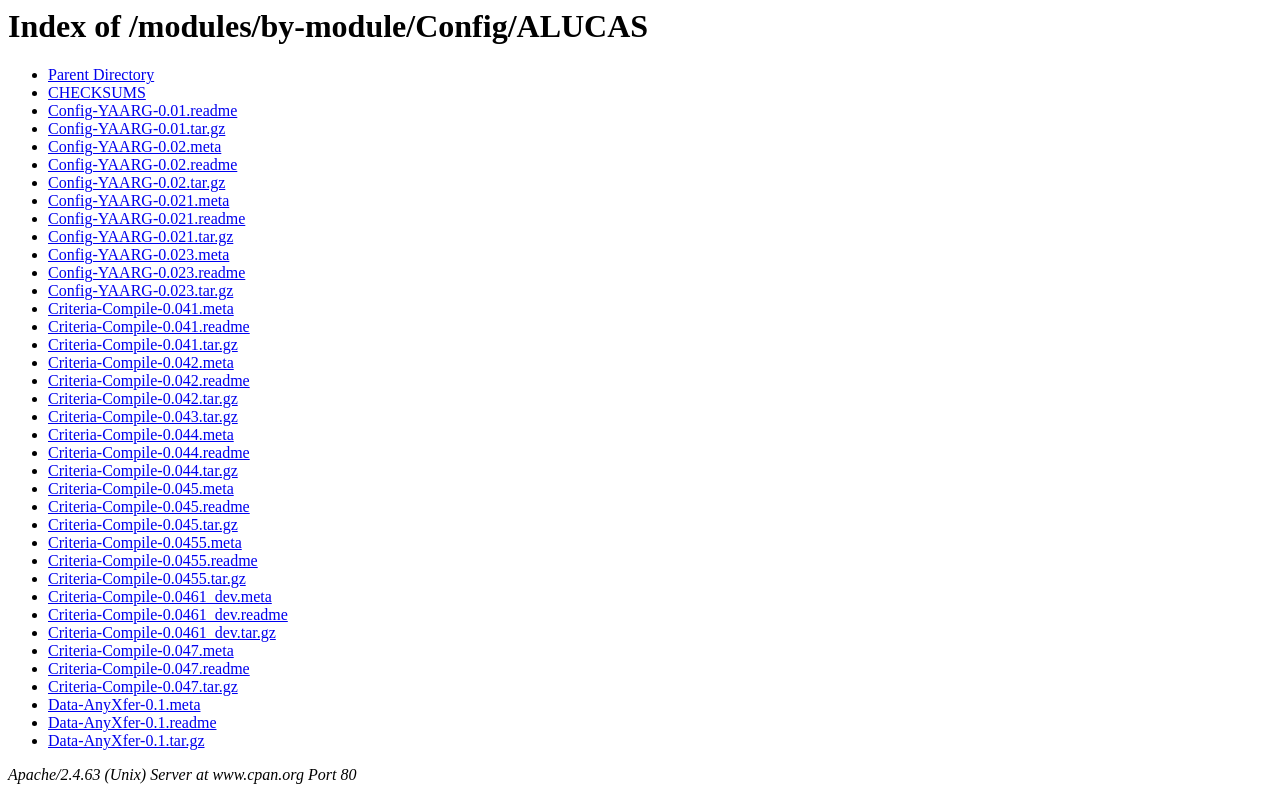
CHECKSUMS (97, 92)
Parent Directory (101, 74)
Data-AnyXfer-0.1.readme (132, 722)
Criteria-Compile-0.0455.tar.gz (147, 578)
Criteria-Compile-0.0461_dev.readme (168, 614)
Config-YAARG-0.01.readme (142, 110)
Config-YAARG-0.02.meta (134, 146)
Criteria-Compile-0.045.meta (141, 488)
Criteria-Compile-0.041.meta (141, 308)
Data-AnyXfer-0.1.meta (124, 704)
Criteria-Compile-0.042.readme (149, 380)
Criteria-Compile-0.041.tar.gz (143, 344)
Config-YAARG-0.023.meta (138, 254)
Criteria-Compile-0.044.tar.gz (143, 470)
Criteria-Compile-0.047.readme (149, 668)
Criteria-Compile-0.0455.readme (153, 560)
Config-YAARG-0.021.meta (138, 200)
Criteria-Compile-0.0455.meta (145, 542)
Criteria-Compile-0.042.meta (141, 362)
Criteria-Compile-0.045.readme (149, 506)
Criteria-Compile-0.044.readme (149, 452)
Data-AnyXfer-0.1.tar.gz (126, 740)
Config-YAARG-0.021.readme (146, 218)
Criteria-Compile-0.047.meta (141, 650)
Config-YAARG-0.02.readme (142, 164)
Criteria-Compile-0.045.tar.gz (143, 524)
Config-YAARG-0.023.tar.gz (140, 290)
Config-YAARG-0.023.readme (146, 272)
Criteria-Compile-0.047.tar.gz (143, 686)
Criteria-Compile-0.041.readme (149, 326)
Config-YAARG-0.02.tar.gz (136, 182)
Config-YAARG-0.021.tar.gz (140, 236)
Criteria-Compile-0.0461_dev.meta (160, 596)
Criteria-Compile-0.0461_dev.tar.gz (162, 632)
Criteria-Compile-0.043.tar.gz (143, 416)
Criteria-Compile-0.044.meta (141, 434)
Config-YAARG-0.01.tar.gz (136, 128)
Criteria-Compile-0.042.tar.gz (143, 398)
